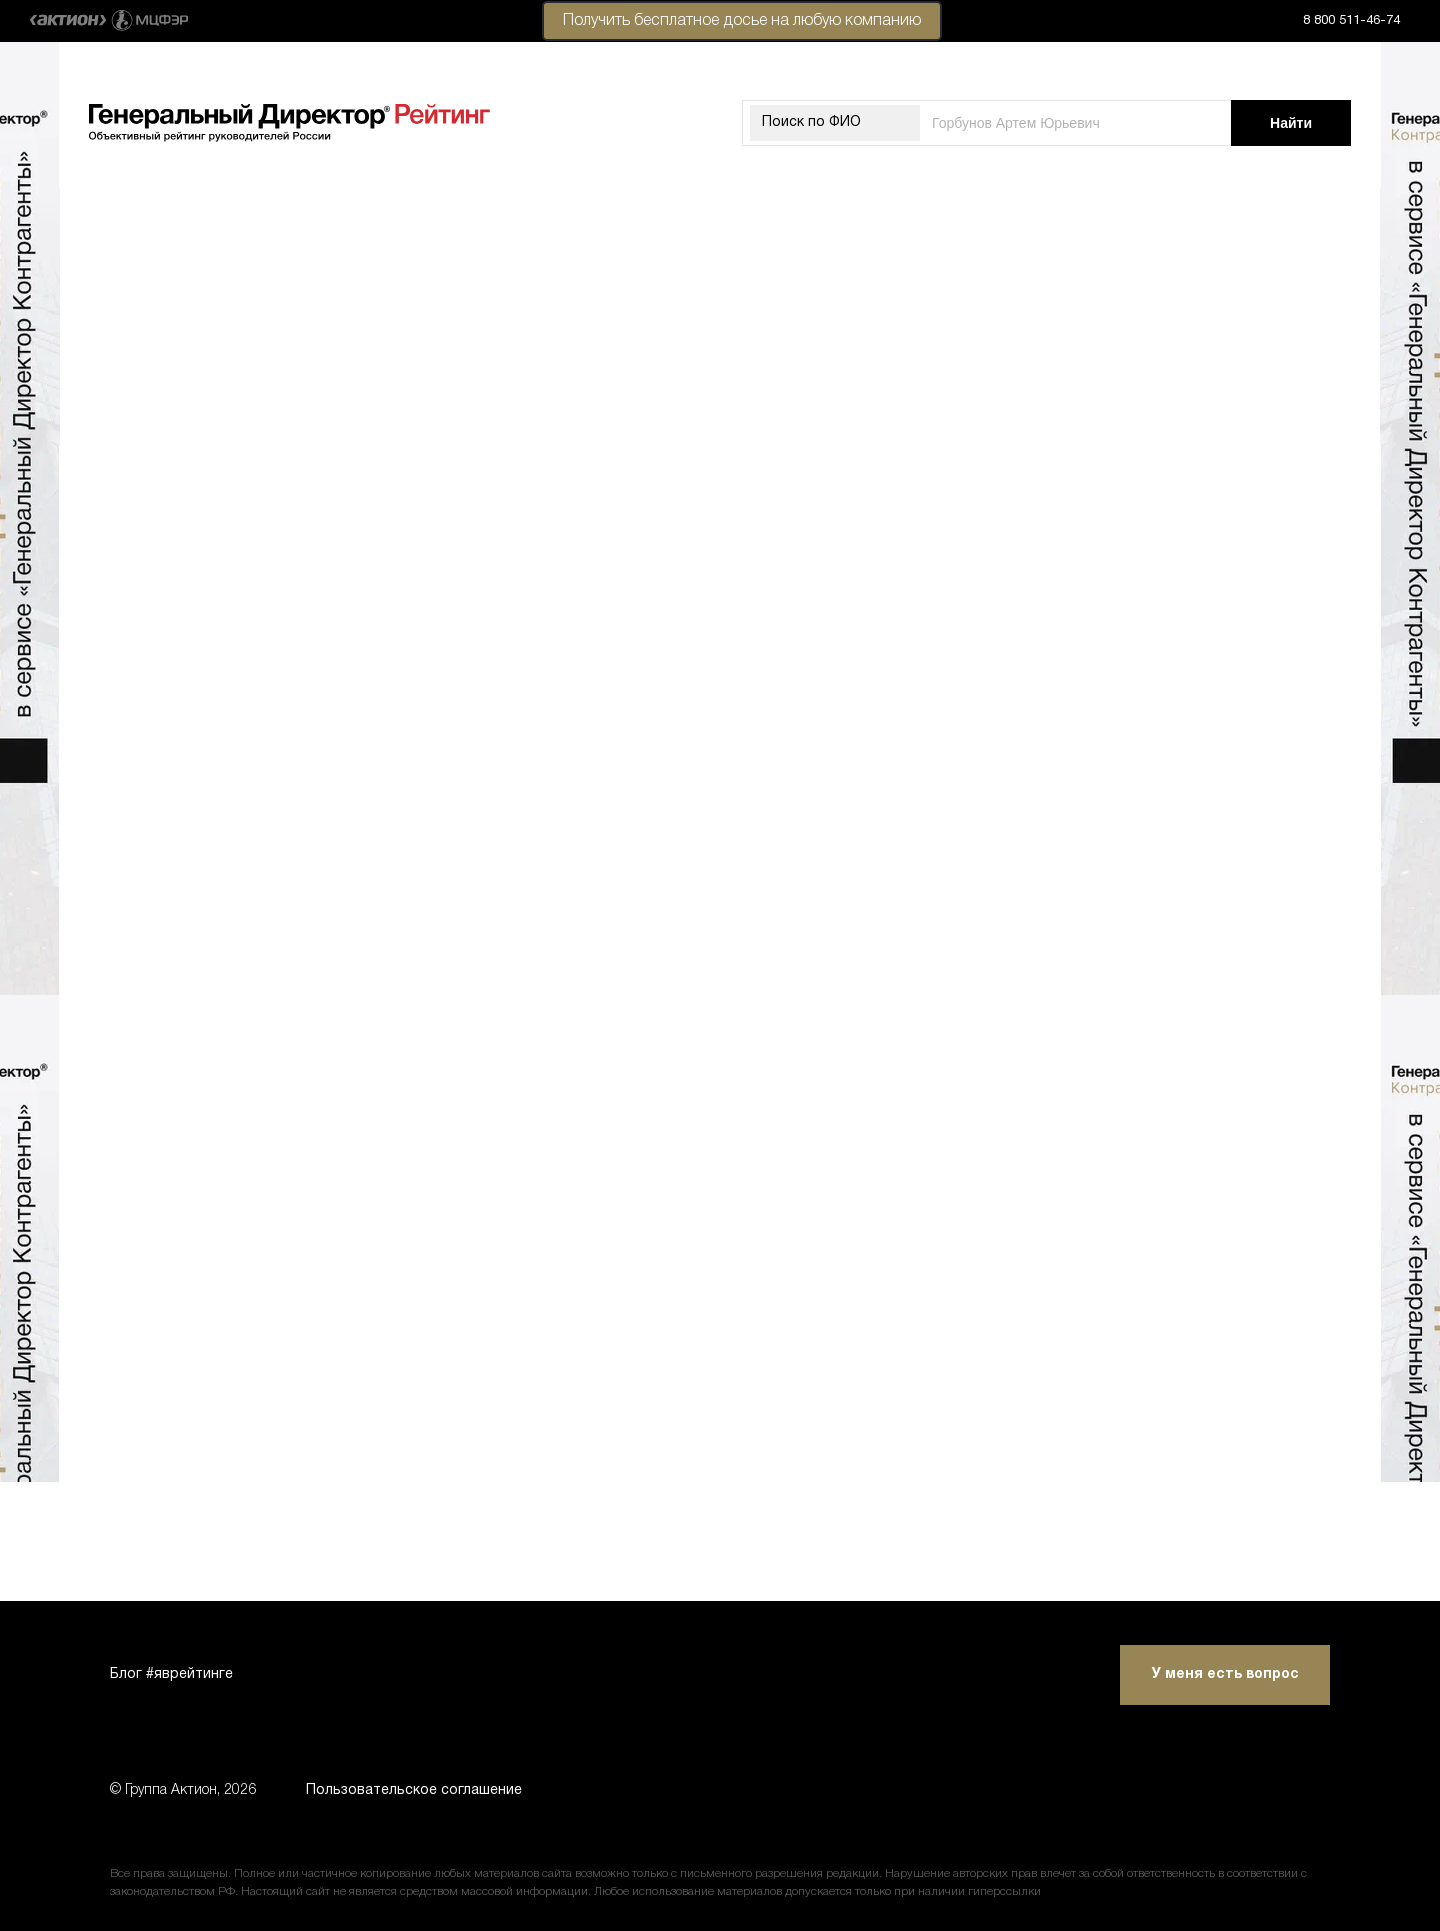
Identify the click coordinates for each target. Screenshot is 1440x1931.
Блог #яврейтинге (171, 1674)
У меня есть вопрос (1225, 1674)
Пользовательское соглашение (414, 1790)
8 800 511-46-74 (1351, 21)
